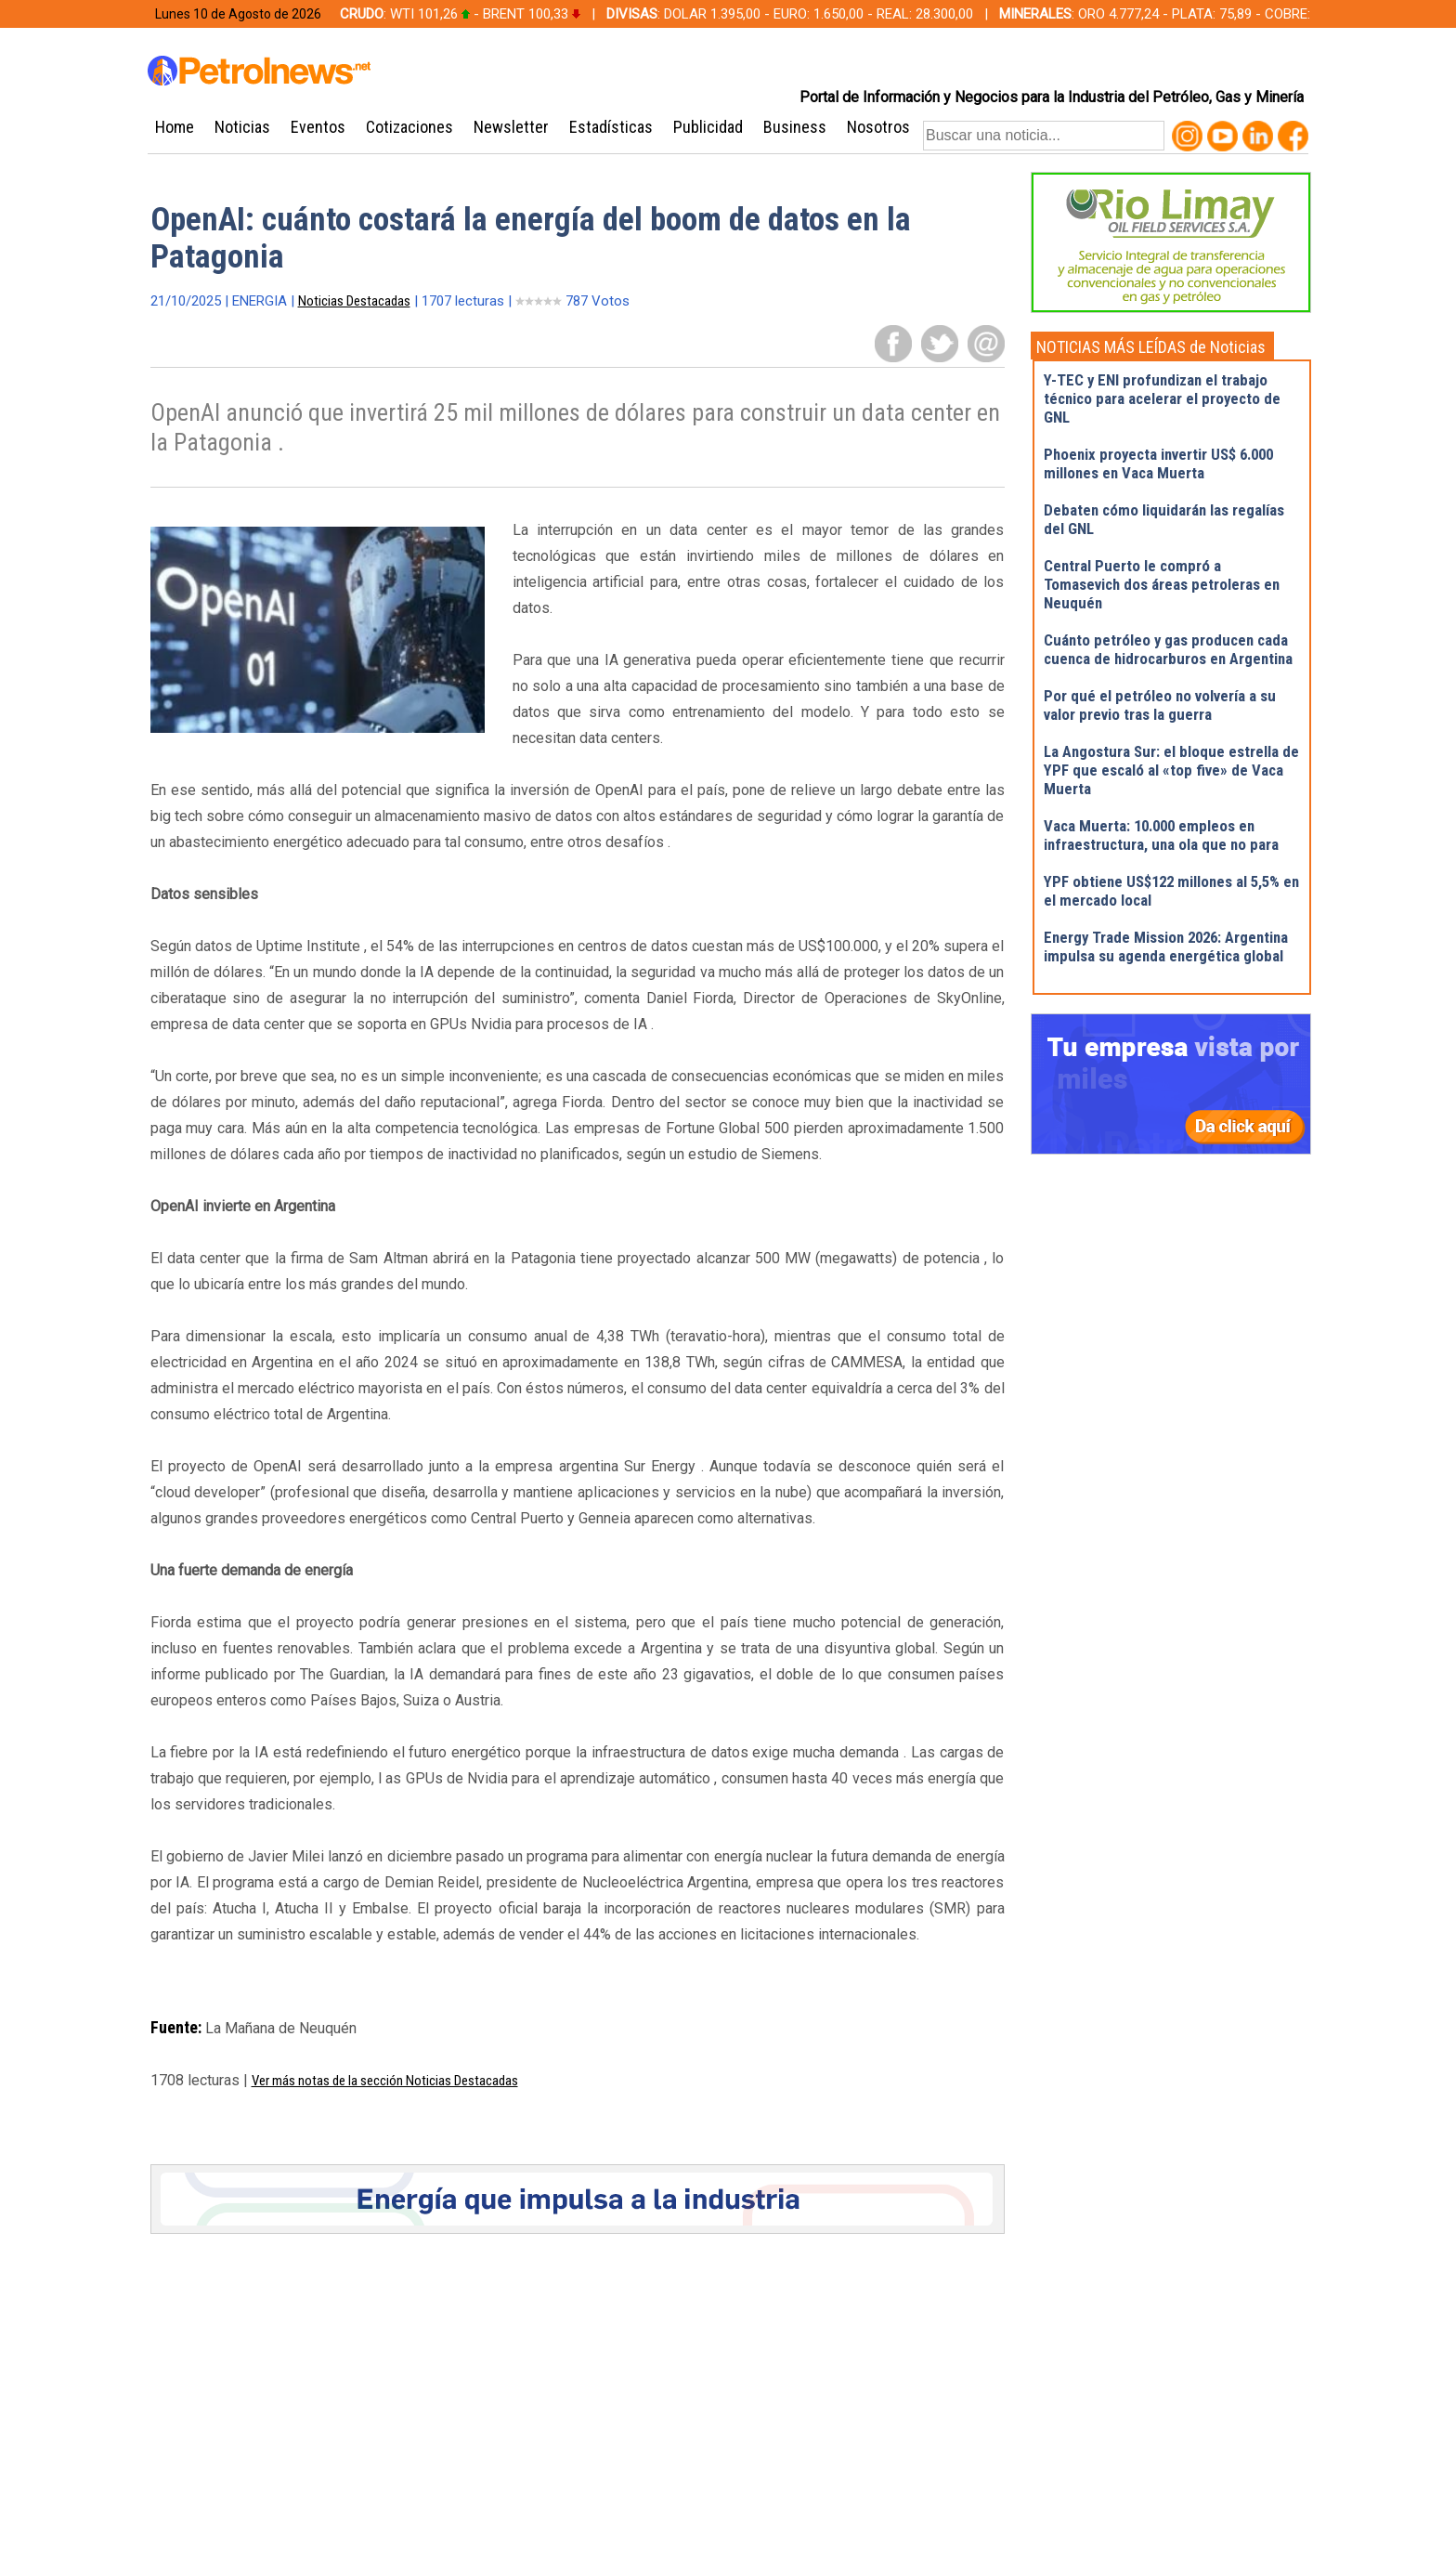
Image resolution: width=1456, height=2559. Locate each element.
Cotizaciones (409, 127)
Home (174, 127)
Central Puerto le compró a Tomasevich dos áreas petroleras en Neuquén (1162, 584)
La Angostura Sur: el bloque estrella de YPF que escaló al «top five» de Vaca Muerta (1171, 770)
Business (794, 127)
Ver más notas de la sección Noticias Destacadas (385, 2080)
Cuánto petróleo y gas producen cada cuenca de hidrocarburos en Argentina (1168, 649)
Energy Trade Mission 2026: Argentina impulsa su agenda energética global (1166, 946)
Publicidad (708, 127)
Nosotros (878, 127)
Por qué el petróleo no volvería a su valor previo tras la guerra (1160, 705)
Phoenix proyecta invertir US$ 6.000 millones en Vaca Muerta (1158, 463)
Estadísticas (611, 127)
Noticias (242, 127)
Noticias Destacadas (354, 301)
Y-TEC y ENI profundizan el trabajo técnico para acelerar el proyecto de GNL (1162, 398)
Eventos (318, 127)
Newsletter (511, 127)
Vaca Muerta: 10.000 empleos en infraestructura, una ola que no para (1161, 835)
